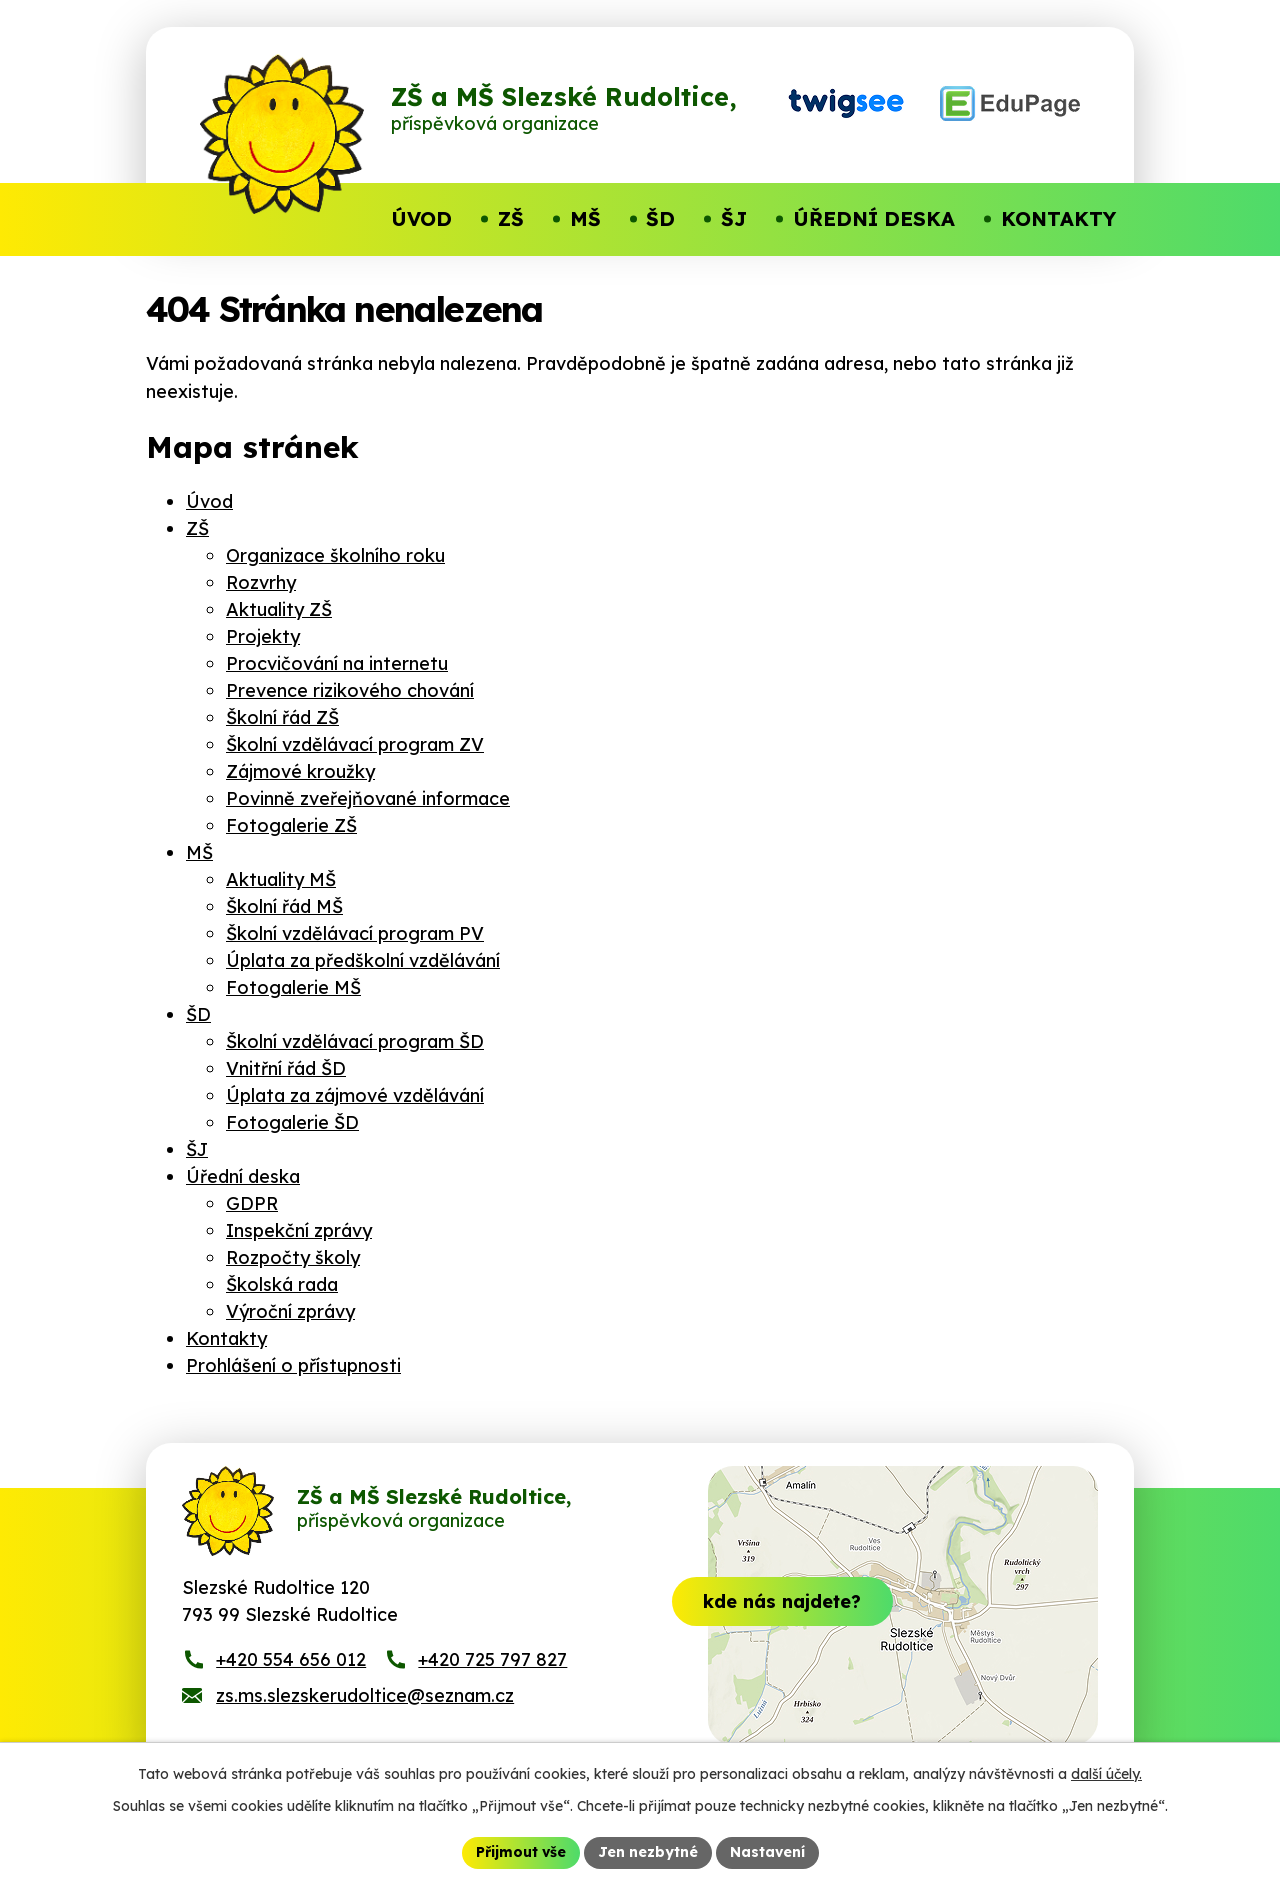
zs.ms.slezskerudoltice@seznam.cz (365, 1695)
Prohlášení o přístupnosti (293, 1365)
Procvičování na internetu (337, 663)
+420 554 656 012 (291, 1659)
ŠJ (197, 1149)
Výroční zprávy (290, 1311)
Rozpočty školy (293, 1257)
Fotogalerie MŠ (293, 987)
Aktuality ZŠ (279, 609)
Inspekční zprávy (299, 1230)
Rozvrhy (261, 582)
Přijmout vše (521, 1852)
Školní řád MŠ (284, 906)
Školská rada (282, 1284)
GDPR (252, 1203)
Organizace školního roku (335, 555)
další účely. (1106, 1774)
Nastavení (767, 1852)
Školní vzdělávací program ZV (355, 744)
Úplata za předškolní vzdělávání (363, 960)
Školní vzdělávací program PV (355, 933)
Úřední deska (243, 1176)
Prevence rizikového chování (350, 690)
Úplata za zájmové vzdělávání (355, 1095)
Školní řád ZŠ (282, 717)
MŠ (199, 852)
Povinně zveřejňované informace (368, 798)
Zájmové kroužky (300, 771)
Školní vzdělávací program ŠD (355, 1041)
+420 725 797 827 (492, 1659)
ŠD (198, 1014)
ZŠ (197, 528)
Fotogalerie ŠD (292, 1122)
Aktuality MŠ (281, 879)
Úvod (209, 501)
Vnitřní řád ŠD (286, 1068)
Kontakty (226, 1338)
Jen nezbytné (648, 1852)
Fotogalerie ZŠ (291, 825)
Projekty (263, 636)
